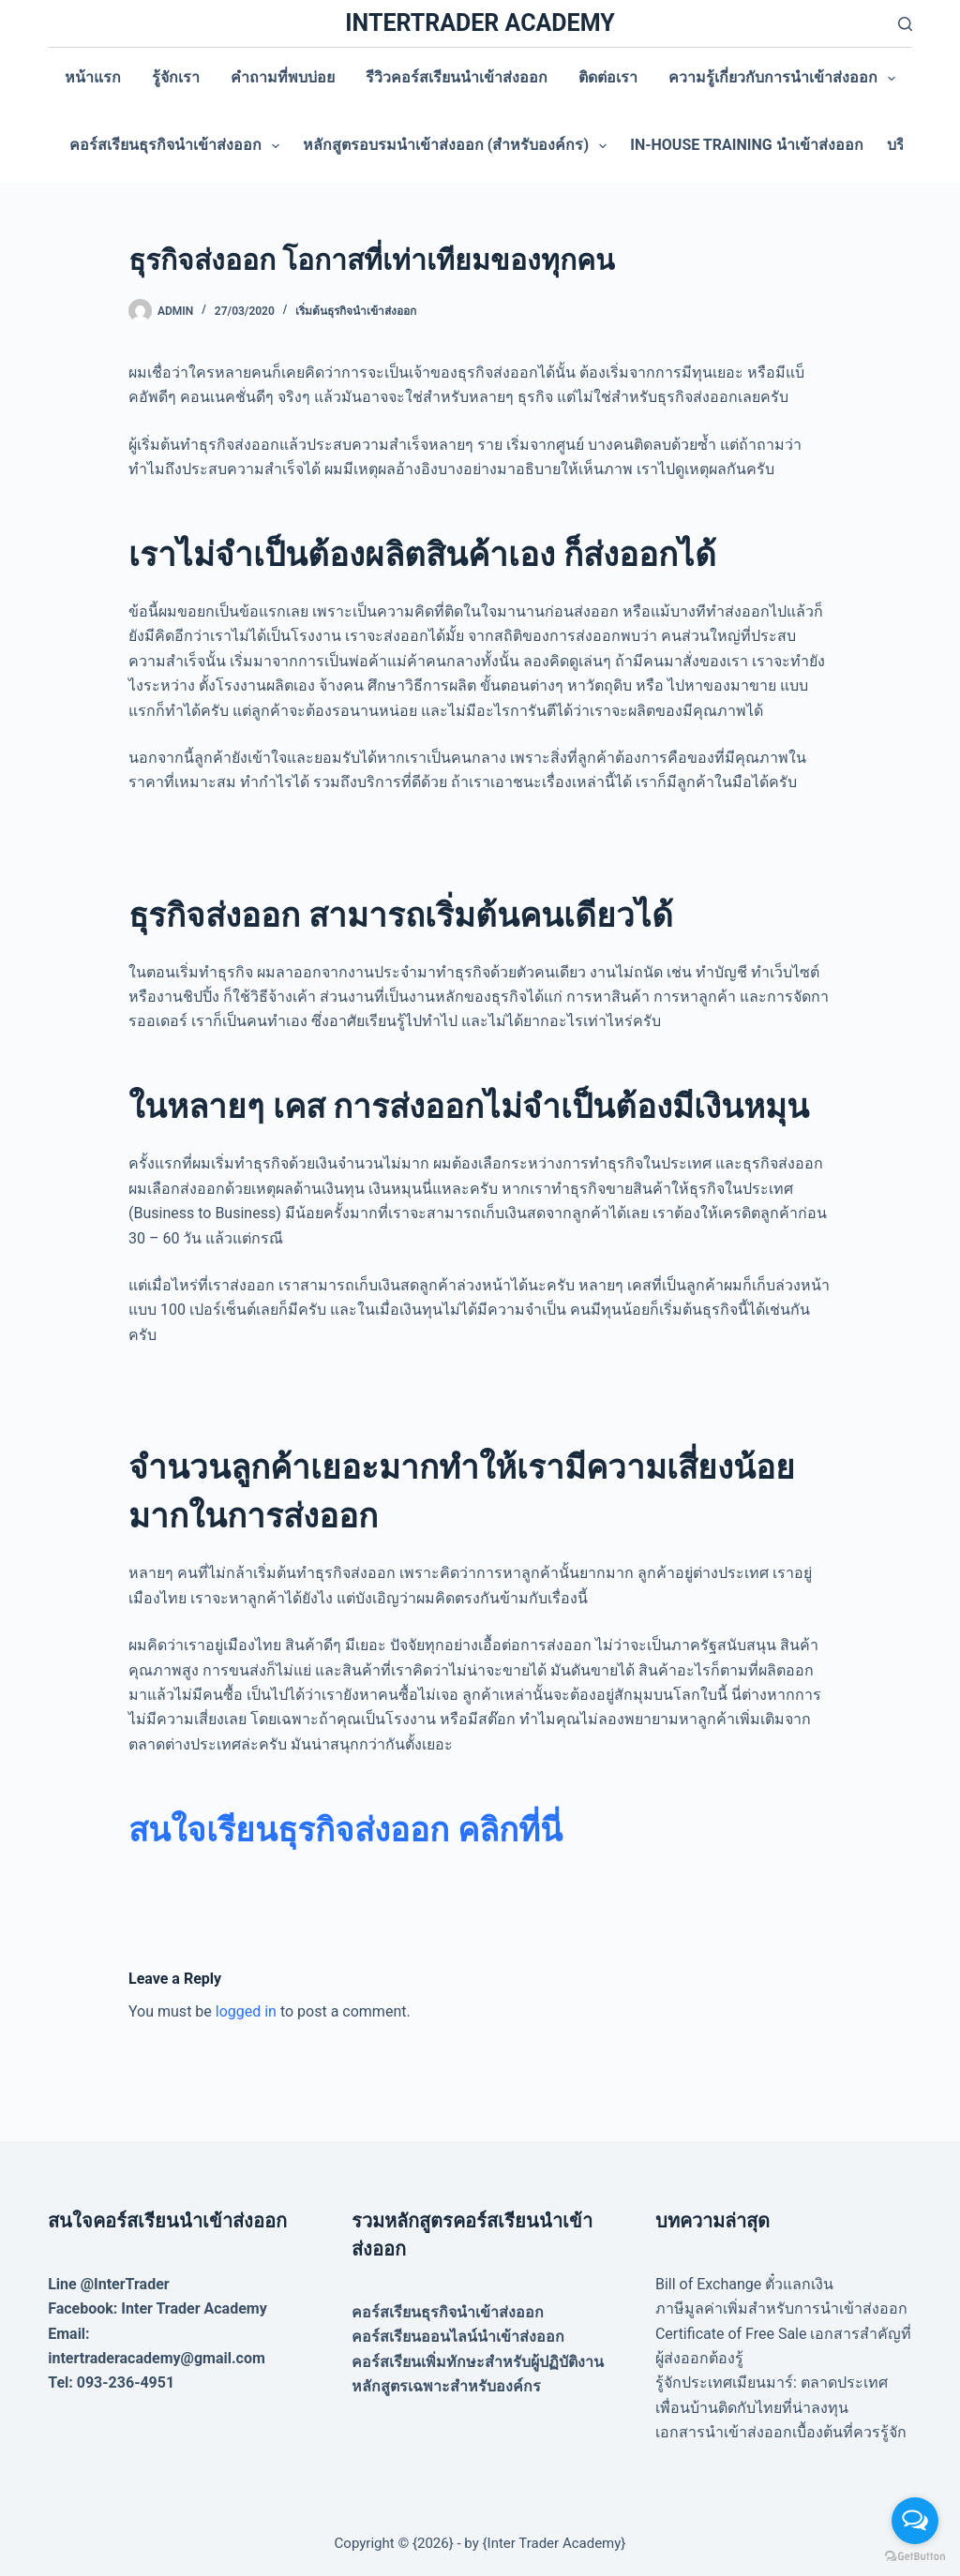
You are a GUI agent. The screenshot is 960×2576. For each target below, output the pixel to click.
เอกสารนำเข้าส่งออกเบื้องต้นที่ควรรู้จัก (781, 2432)
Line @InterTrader (108, 2284)
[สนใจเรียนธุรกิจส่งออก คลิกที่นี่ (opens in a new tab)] (345, 1830)
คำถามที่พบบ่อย (283, 77)
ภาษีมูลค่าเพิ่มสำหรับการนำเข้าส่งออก (781, 2308)
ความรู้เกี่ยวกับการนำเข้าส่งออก (785, 78)
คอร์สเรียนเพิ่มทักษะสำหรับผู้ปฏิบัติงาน (478, 2362)
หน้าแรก (93, 77)
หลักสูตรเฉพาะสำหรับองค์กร (446, 2386)
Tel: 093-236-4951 (111, 2382)
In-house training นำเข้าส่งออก (746, 145)
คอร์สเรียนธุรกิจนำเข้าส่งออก (178, 146)
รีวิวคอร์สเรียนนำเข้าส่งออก (457, 77)
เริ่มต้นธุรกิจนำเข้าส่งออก (355, 311)
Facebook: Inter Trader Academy (157, 2308)
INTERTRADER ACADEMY (479, 23)
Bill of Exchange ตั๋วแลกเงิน (744, 2284)
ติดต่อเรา (608, 77)
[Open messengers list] (915, 2520)
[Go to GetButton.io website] (915, 2557)
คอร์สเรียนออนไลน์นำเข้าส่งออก (458, 2336)
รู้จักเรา (176, 77)
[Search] (905, 24)
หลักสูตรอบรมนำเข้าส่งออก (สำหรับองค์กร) (458, 146)
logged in (246, 2011)
